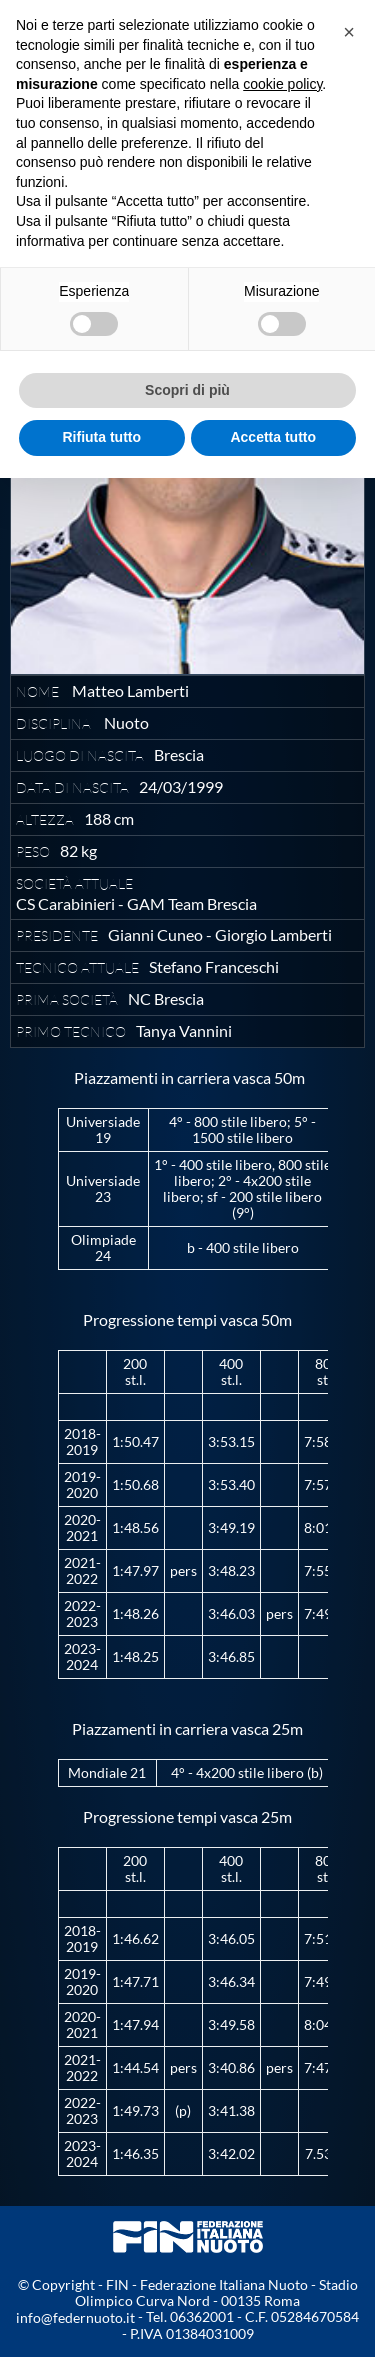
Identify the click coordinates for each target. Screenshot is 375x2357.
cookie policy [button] (282, 84)
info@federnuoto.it (75, 2317)
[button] (349, 32)
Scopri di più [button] (187, 390)
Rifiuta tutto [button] (101, 437)
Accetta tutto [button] (273, 437)
